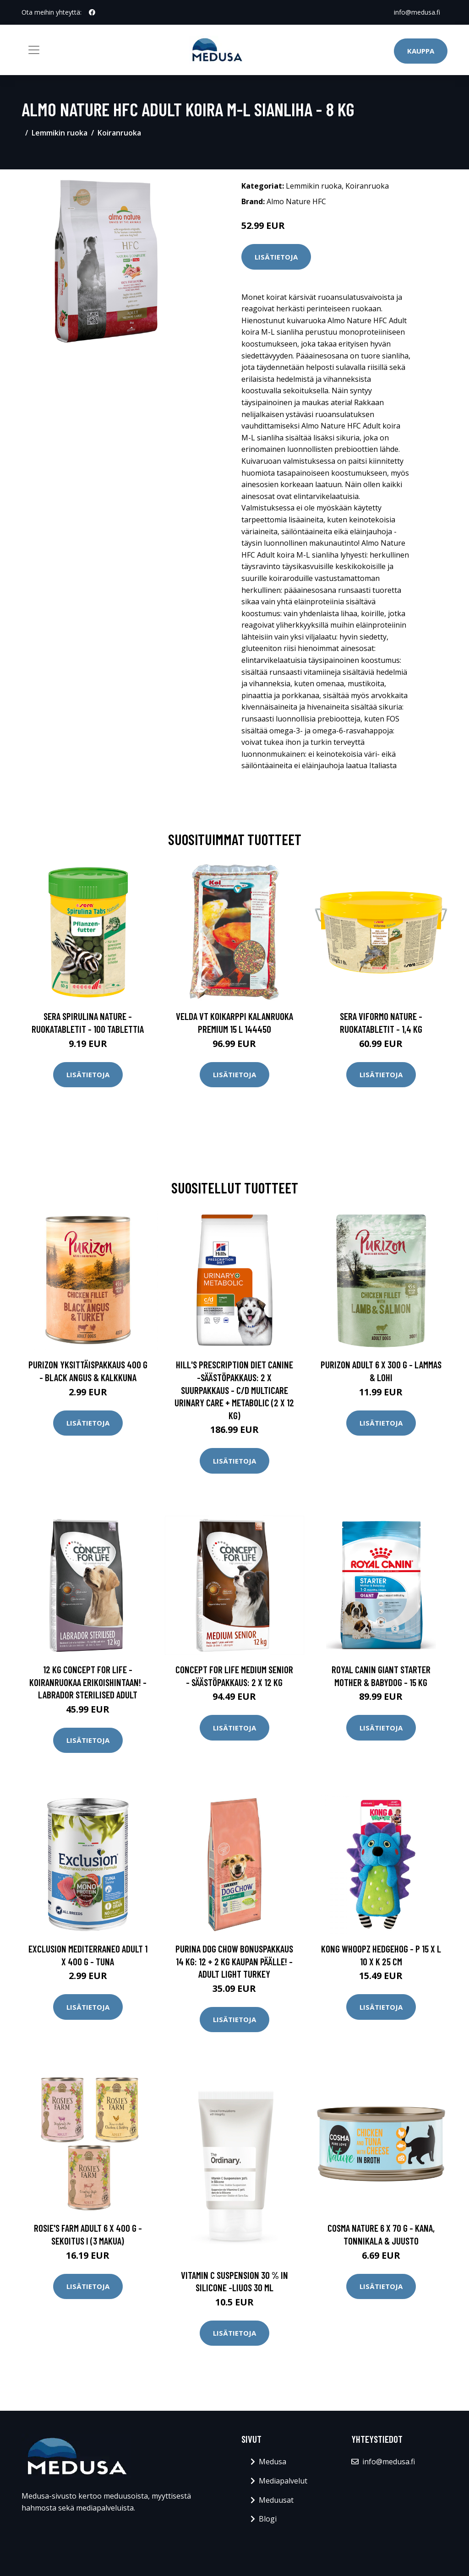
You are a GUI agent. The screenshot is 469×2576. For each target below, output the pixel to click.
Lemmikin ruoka (59, 133)
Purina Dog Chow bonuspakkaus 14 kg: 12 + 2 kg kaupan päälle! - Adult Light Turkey (234, 1961)
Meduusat (276, 2500)
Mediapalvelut (283, 2481)
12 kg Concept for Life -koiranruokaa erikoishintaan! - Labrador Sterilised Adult (88, 1682)
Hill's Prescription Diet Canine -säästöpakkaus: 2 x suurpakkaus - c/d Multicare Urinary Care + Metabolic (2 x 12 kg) (234, 1390)
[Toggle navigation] (34, 50)
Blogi (268, 2519)
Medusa (272, 2462)
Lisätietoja (276, 256)
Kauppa (420, 50)
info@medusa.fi (417, 12)
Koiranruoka (119, 133)
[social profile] (92, 12)
